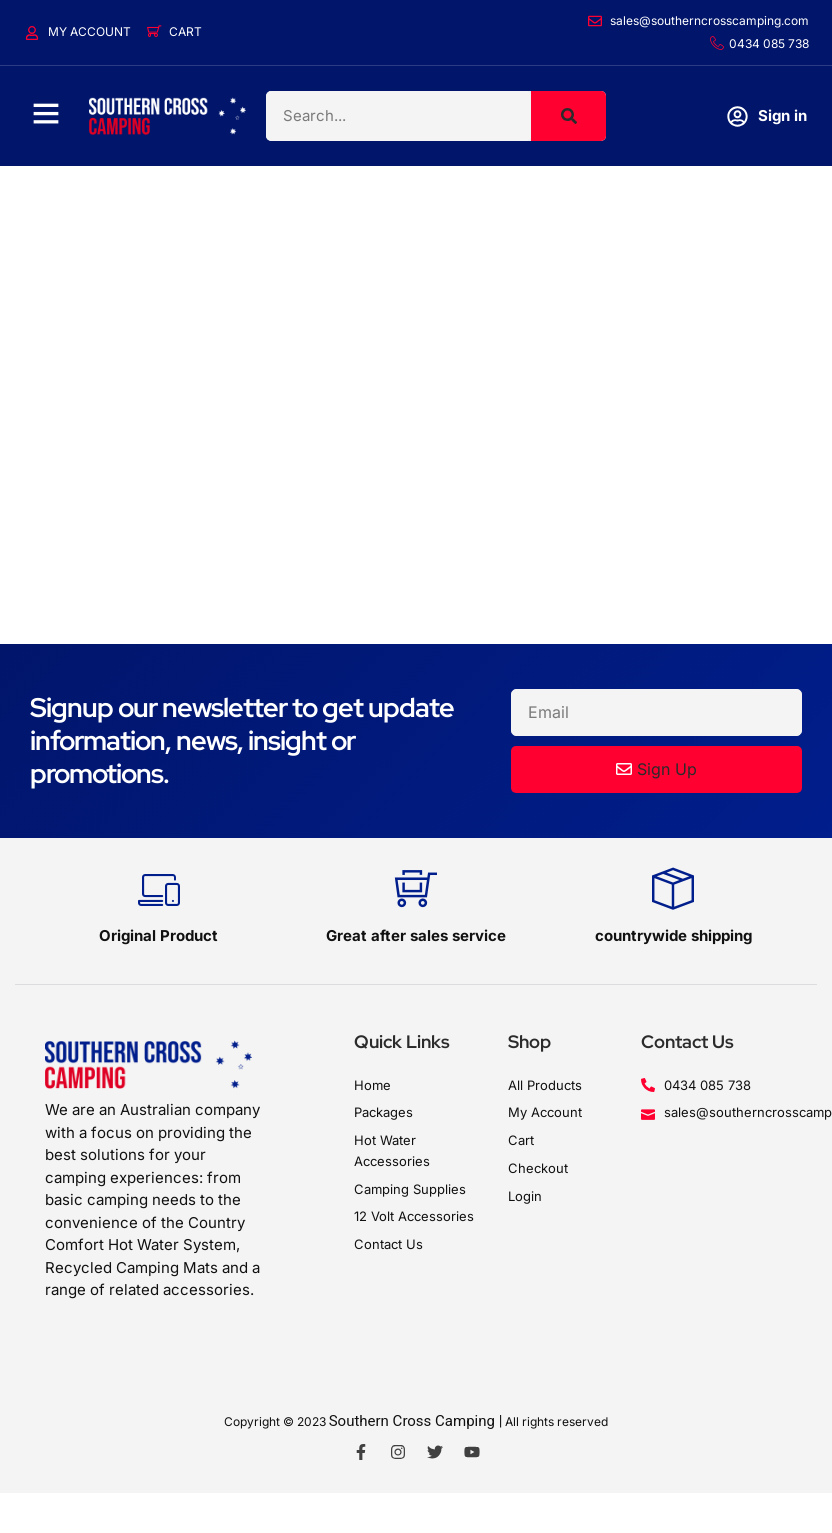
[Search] (568, 116)
